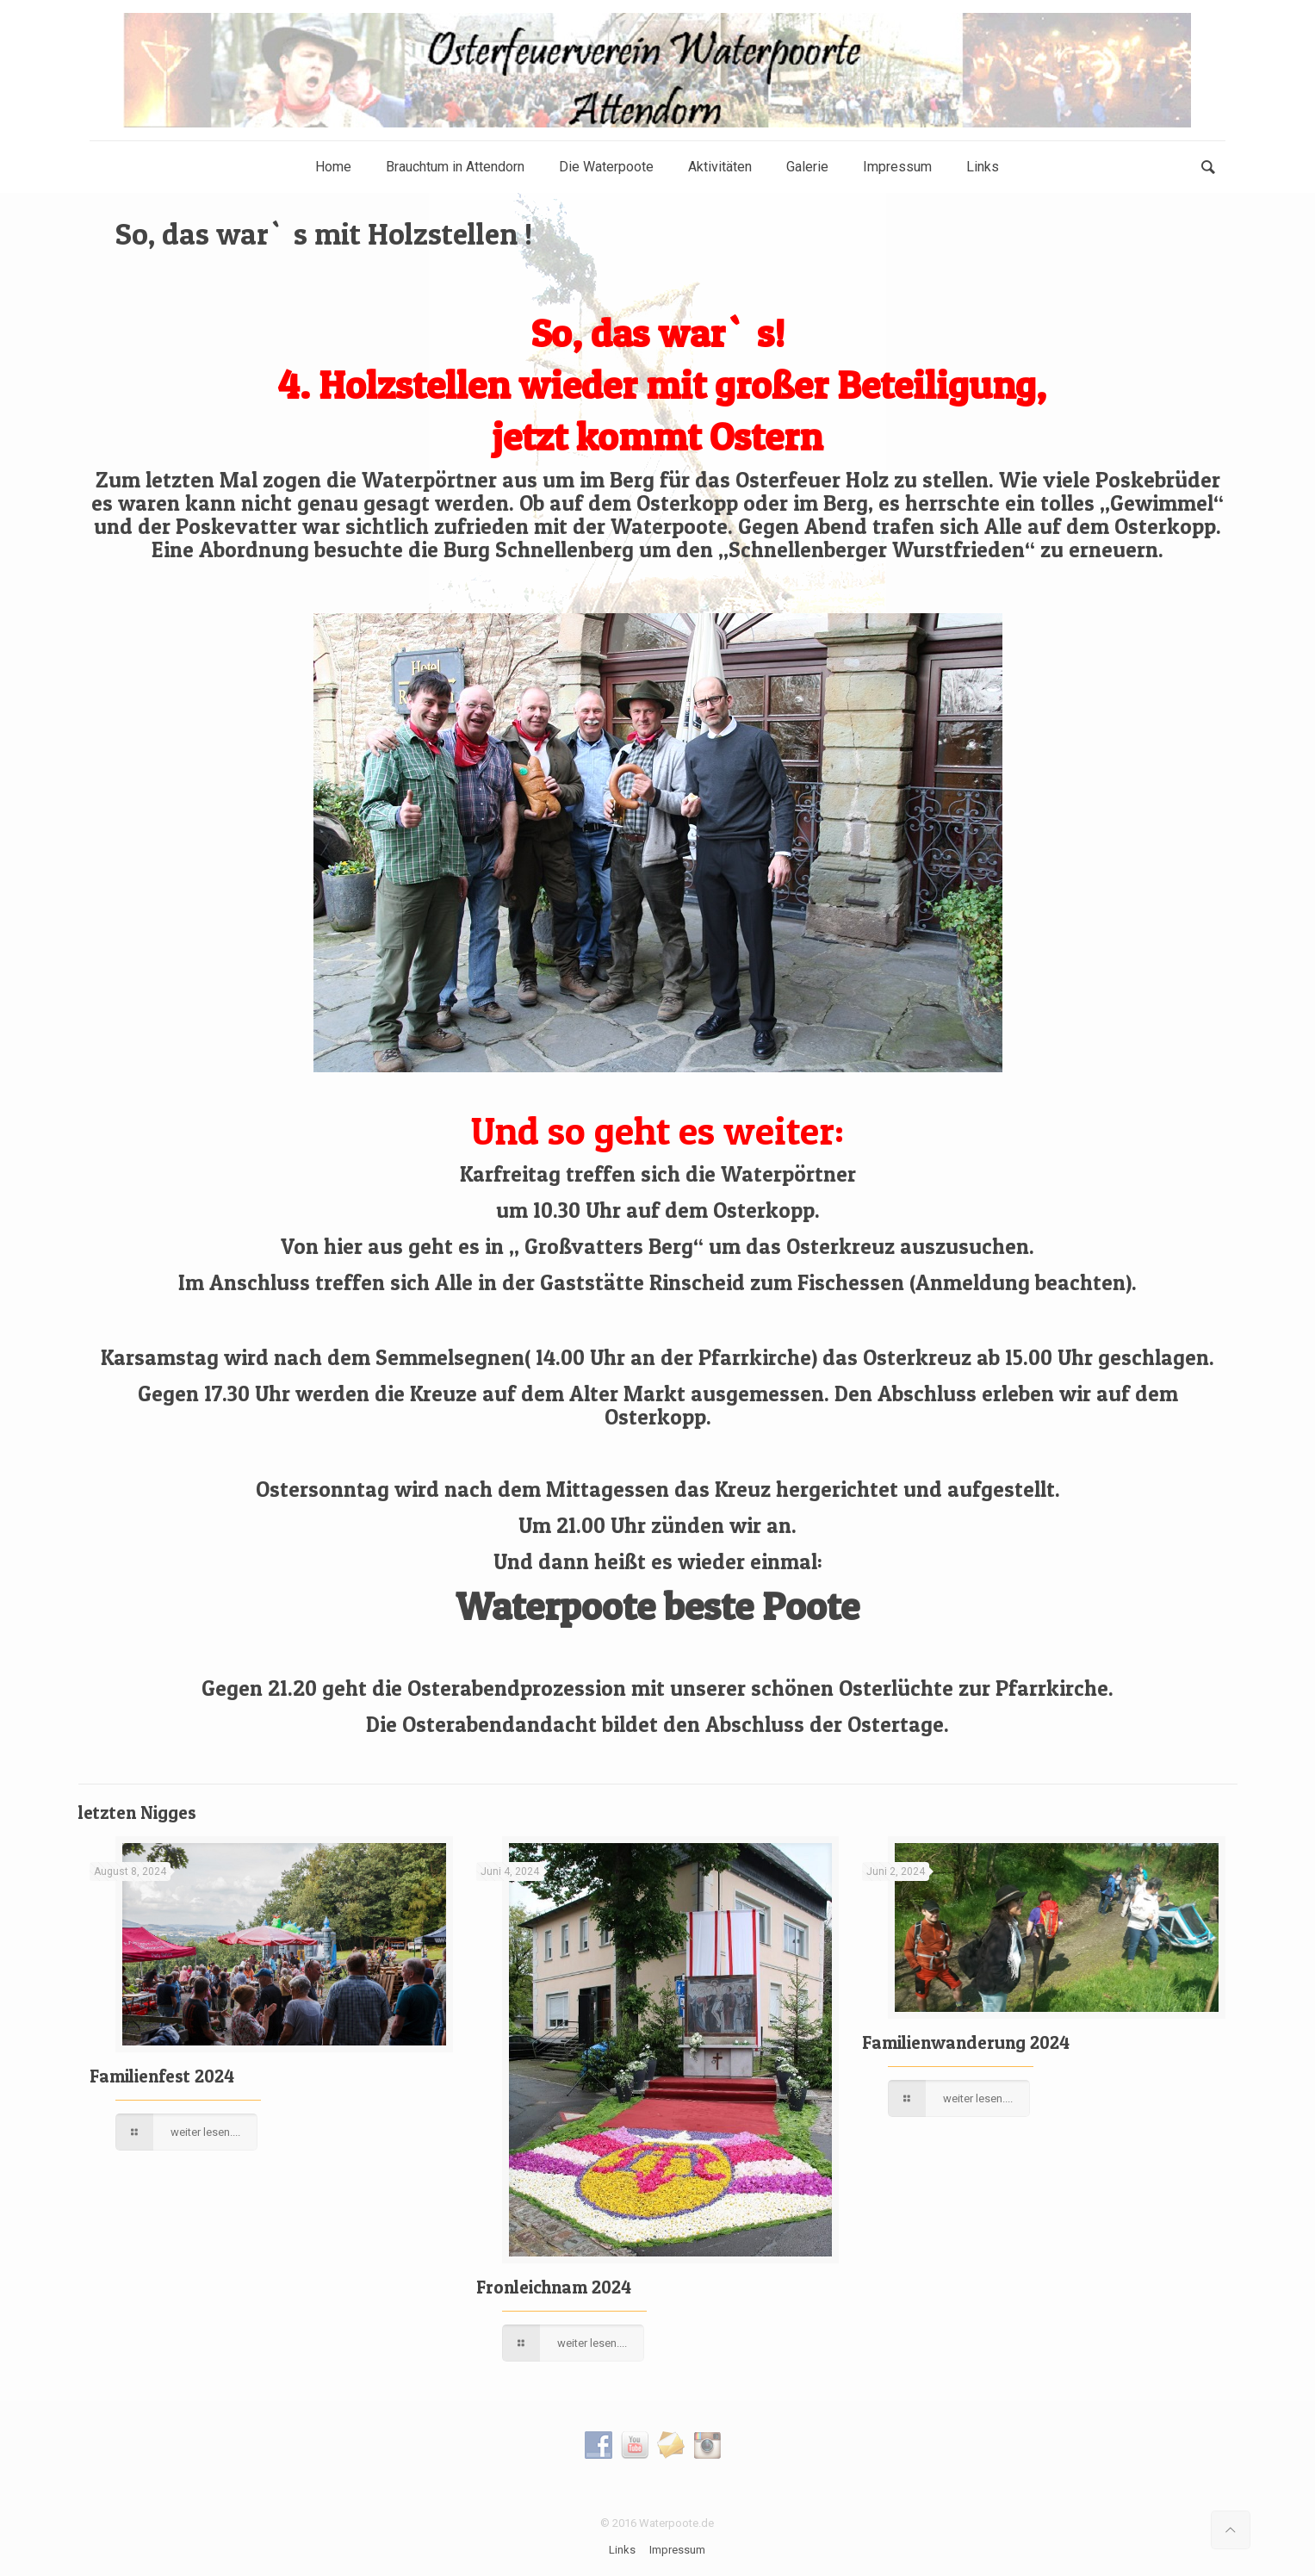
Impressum (677, 2549)
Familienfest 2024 (162, 2076)
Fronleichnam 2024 (553, 2287)
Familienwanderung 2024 (966, 2042)
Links (622, 2549)
